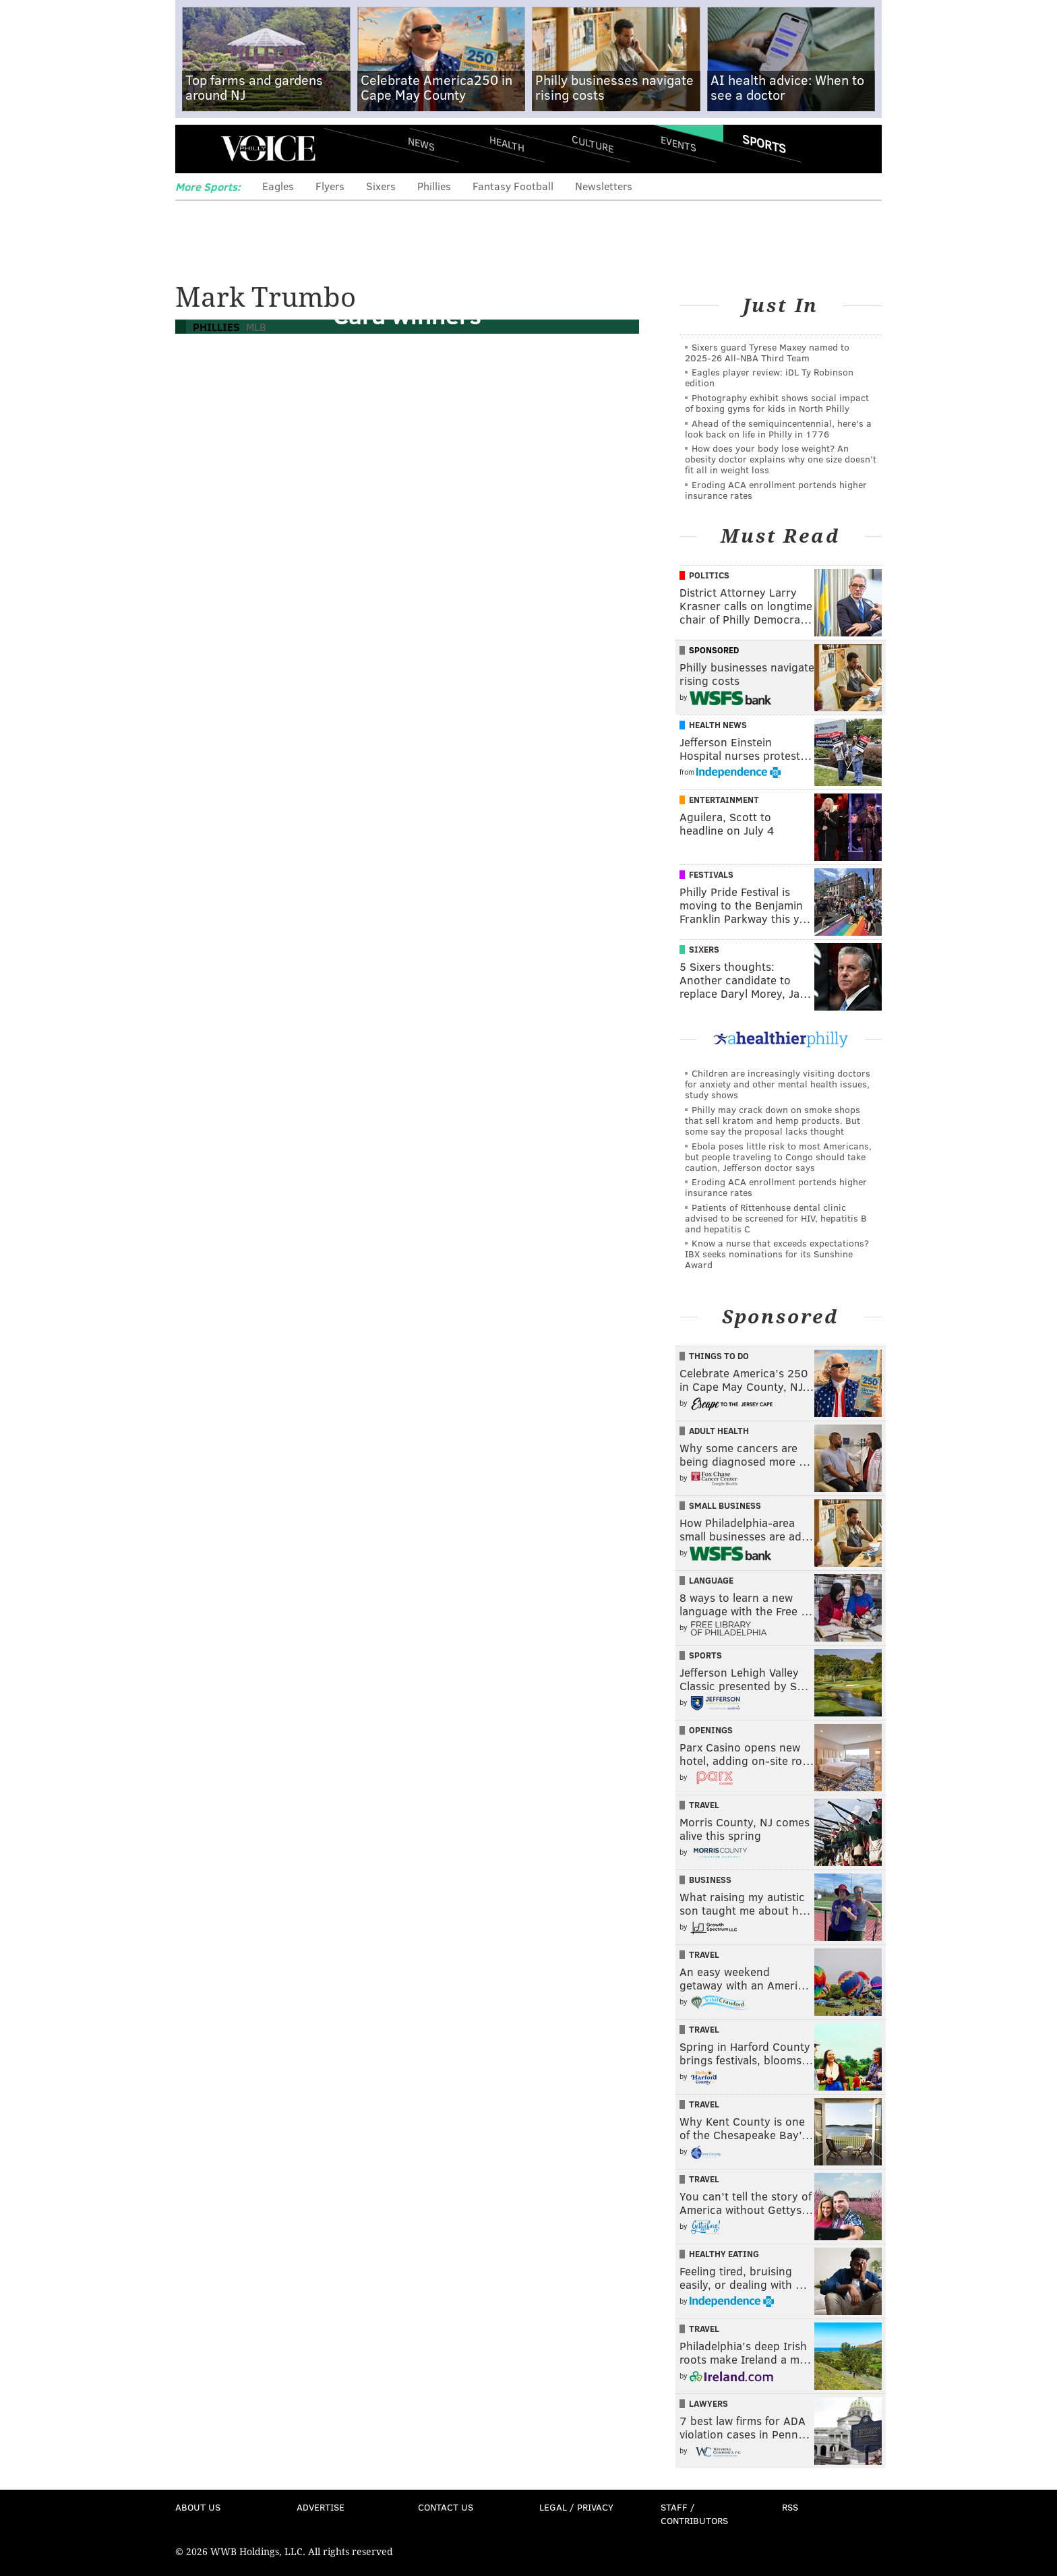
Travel (704, 1805)
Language (711, 1580)
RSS (790, 2506)
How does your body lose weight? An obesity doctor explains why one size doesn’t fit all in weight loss (780, 459)
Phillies (434, 186)
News (421, 143)
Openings (711, 1730)
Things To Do (719, 1356)
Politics (709, 575)
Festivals (711, 874)
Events (678, 143)
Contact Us (445, 2506)
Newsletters (603, 186)
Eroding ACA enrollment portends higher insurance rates (776, 490)
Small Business (725, 1505)
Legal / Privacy (576, 2506)
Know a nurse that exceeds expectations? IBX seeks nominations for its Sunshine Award (777, 1253)
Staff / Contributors (694, 2513)
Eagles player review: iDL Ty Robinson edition (769, 377)
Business (710, 1880)
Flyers (329, 186)
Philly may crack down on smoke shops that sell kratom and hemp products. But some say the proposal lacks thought (772, 1120)
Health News (718, 725)
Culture (592, 143)
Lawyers (708, 2403)
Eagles (278, 186)
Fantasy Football (513, 186)
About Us (197, 2506)
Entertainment (724, 799)
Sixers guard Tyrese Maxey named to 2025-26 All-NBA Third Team (767, 352)
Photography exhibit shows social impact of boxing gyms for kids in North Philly (777, 403)
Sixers (381, 186)
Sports (764, 143)
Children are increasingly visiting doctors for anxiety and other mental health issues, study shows (777, 1084)
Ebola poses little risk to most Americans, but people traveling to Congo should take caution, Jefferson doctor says (778, 1156)
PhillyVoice (268, 148)
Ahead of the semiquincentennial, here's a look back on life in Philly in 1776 (778, 428)
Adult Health (719, 1431)
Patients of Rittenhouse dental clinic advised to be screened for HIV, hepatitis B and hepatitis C (776, 1218)
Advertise (320, 2506)
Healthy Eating (724, 2254)
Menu (197, 148)
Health (506, 143)
